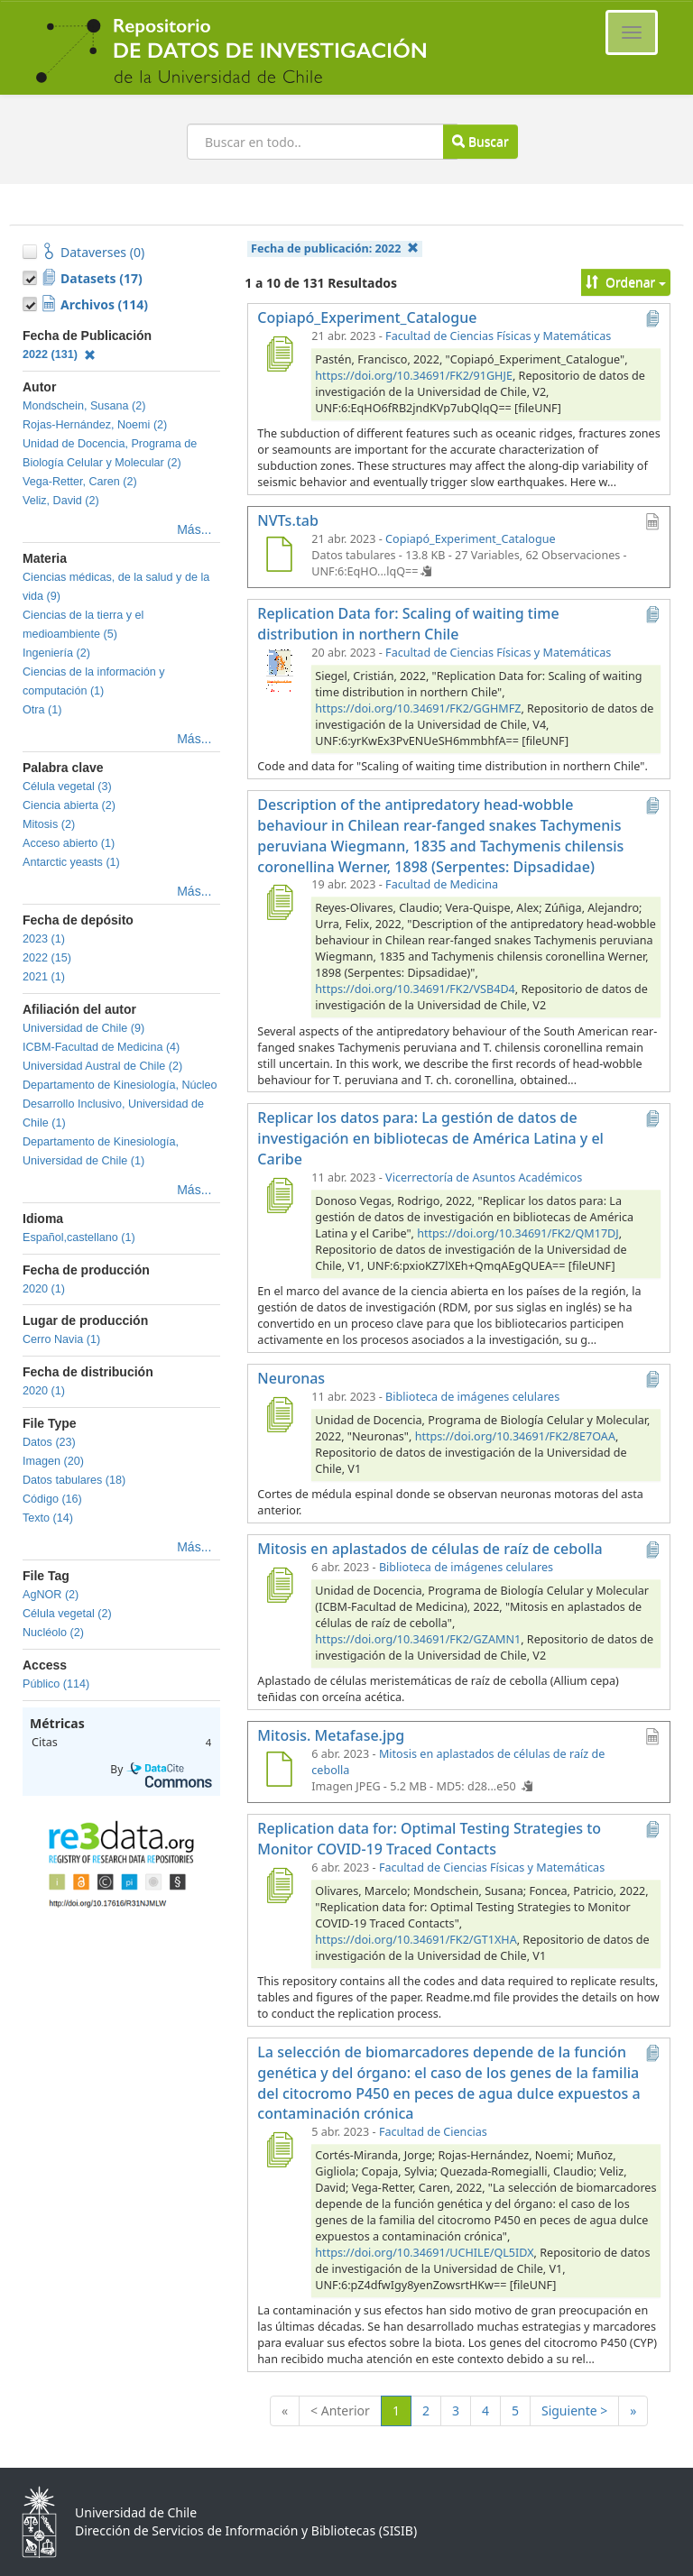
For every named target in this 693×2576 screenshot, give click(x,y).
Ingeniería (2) (56, 653)
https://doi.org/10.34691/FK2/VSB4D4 (414, 989)
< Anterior (340, 2410)
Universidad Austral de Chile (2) (102, 1066)
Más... (194, 529)
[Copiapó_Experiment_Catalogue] (278, 353)
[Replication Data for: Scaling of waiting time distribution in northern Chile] (278, 670)
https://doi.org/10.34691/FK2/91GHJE (414, 375)
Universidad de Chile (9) (83, 1028)
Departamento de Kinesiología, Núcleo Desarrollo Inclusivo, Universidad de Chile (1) (120, 1104)
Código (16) (52, 1499)
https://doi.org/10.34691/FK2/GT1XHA (415, 1939)
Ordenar (626, 281)
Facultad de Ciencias (433, 2131)
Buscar (480, 141)
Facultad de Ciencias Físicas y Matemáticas (498, 336)
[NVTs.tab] (278, 556)
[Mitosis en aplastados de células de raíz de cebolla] (278, 1584)
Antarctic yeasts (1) (71, 862)
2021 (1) (44, 977)
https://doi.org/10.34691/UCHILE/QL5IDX (424, 2252)
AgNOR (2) (51, 1594)
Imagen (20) (53, 1461)
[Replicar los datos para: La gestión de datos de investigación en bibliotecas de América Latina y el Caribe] (278, 1195)
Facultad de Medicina (441, 884)
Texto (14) (48, 1518)
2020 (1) (44, 1289)
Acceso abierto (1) (69, 843)
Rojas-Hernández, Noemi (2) (95, 425)
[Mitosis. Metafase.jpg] (278, 1771)
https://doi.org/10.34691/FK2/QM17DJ (518, 1233)
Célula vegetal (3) (67, 786)
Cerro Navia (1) (61, 1339)
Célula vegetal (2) (67, 1613)
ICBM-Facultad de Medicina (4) (101, 1047)
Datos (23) (49, 1442)
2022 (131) (59, 354)
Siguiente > (574, 2410)
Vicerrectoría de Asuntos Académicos (483, 1177)
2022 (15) (47, 958)
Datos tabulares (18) (74, 1480)
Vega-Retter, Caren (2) (80, 481)
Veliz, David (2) (61, 500)
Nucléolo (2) (53, 1632)
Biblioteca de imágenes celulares (472, 1396)
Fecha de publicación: (335, 248)
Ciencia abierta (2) (69, 805)
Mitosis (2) (49, 824)
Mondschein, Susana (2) (84, 406)
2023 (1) (44, 939)
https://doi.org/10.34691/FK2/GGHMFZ (418, 708)
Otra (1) (42, 710)
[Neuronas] (278, 1414)
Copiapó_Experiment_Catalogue (470, 539)
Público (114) (56, 1684)
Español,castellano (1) (79, 1237)
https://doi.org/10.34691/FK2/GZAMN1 (418, 1639)
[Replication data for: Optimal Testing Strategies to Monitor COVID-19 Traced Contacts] (278, 1885)
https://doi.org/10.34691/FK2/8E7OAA (515, 1436)
